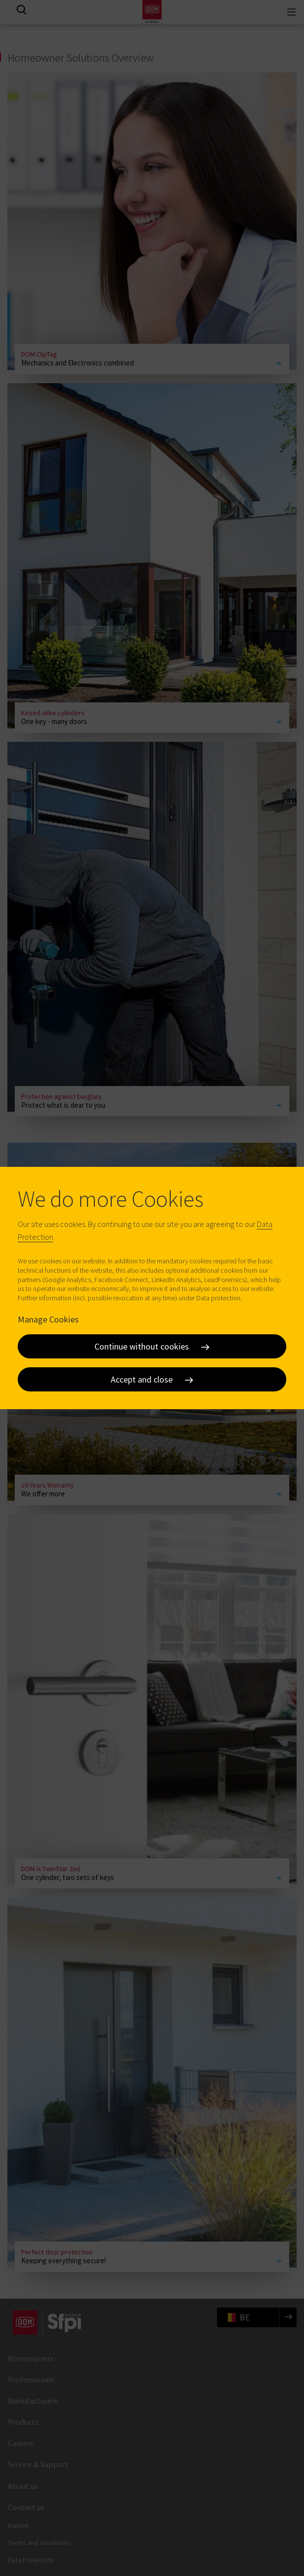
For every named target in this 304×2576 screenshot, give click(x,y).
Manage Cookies (48, 1318)
